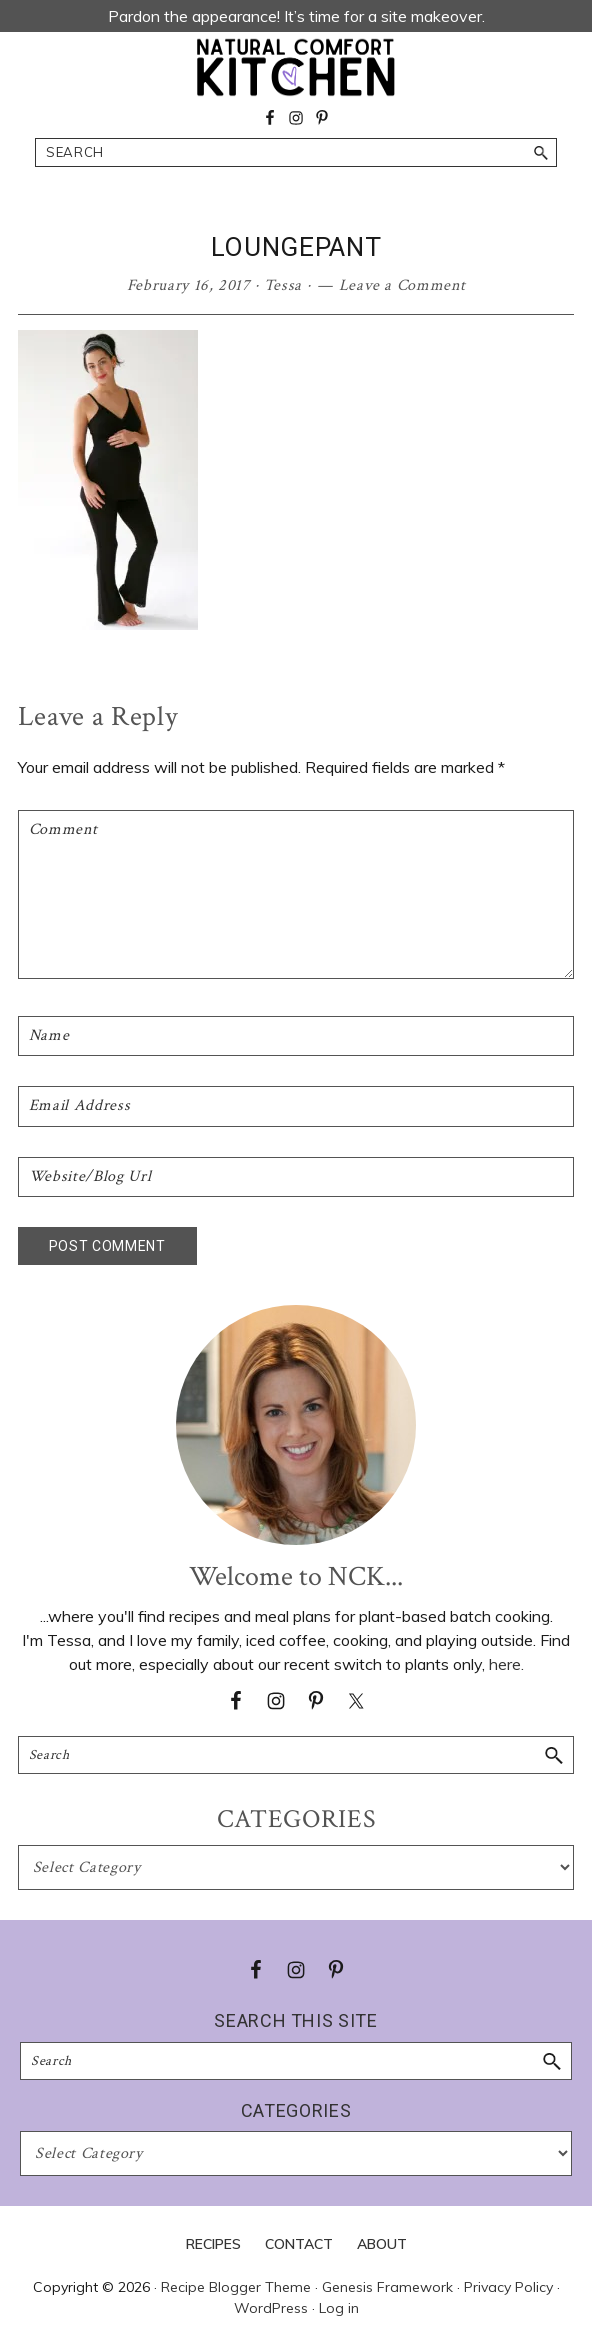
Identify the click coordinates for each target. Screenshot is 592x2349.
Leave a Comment (402, 285)
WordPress (271, 2308)
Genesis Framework (387, 2287)
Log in (339, 2308)
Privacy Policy (508, 2287)
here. (506, 1664)
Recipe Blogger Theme (236, 2287)
